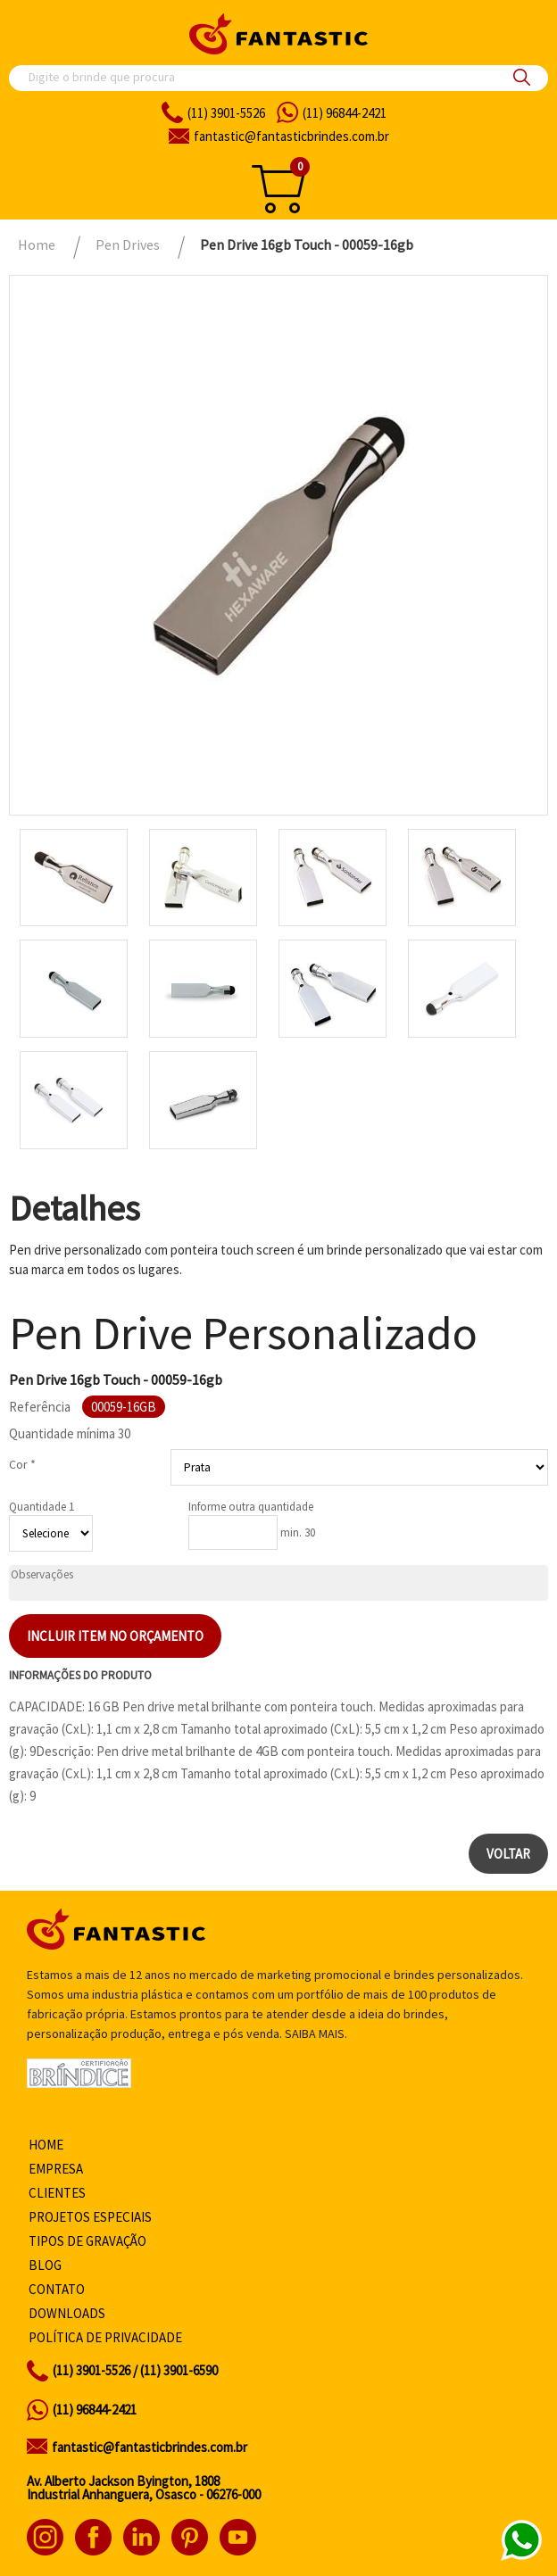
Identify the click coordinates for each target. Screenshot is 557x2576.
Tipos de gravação (87, 2240)
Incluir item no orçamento (115, 1636)
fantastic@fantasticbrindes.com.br (149, 2447)
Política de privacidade (105, 2337)
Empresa (56, 2168)
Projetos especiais (90, 2216)
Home (46, 2144)
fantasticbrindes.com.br (291, 136)
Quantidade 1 (41, 1506)
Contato (57, 2289)
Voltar (508, 1853)
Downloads (67, 2313)
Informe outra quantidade (250, 1506)
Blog (45, 2265)
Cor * (22, 1464)
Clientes (57, 2192)
